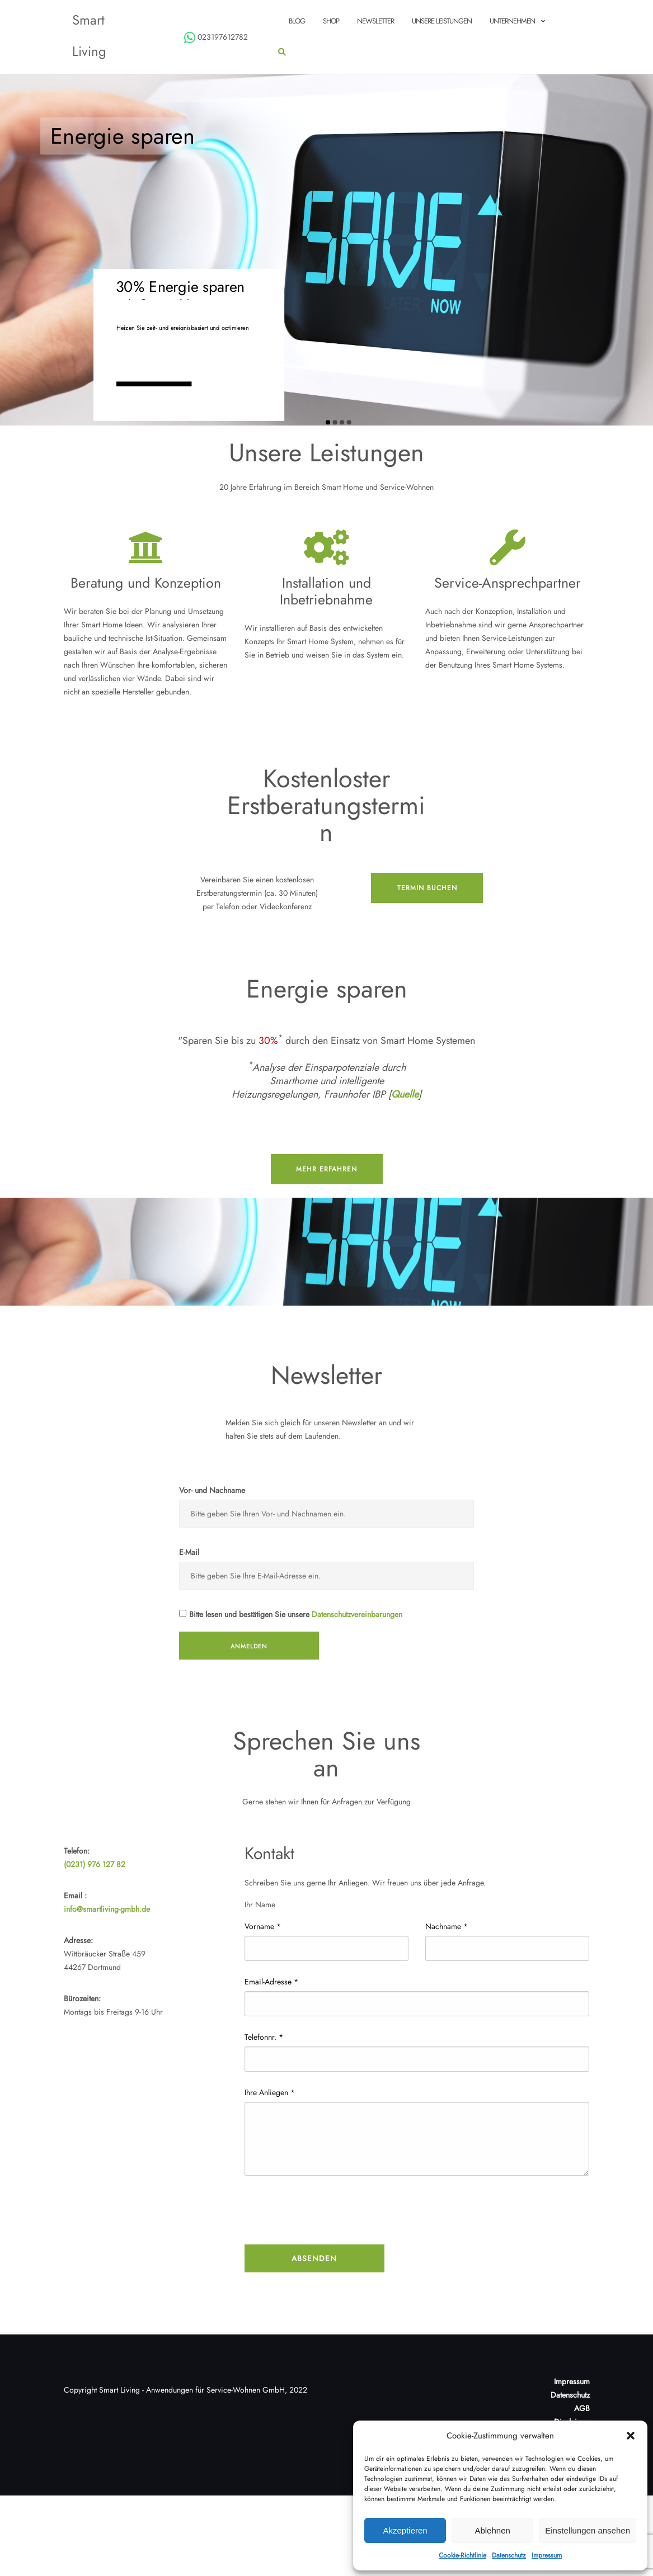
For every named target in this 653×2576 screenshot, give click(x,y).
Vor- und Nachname (212, 1490)
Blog (297, 21)
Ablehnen (492, 2530)
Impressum (547, 2555)
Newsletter (375, 21)
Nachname (446, 1926)
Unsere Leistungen (442, 21)
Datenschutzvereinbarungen (357, 1614)
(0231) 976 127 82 (94, 1864)
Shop (331, 21)
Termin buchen (427, 888)
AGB (582, 2408)
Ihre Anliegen (270, 2092)
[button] (630, 2435)
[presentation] (330, 2211)
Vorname (263, 1926)
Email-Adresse (271, 1981)
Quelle (405, 1094)
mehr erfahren (326, 1169)
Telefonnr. (264, 2037)
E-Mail (189, 1552)
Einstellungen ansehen (587, 2530)
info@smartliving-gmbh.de (107, 1909)
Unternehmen (512, 21)
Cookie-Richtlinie (462, 2555)
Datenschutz (509, 2555)
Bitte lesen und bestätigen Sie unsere (290, 1614)
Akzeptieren (405, 2530)
